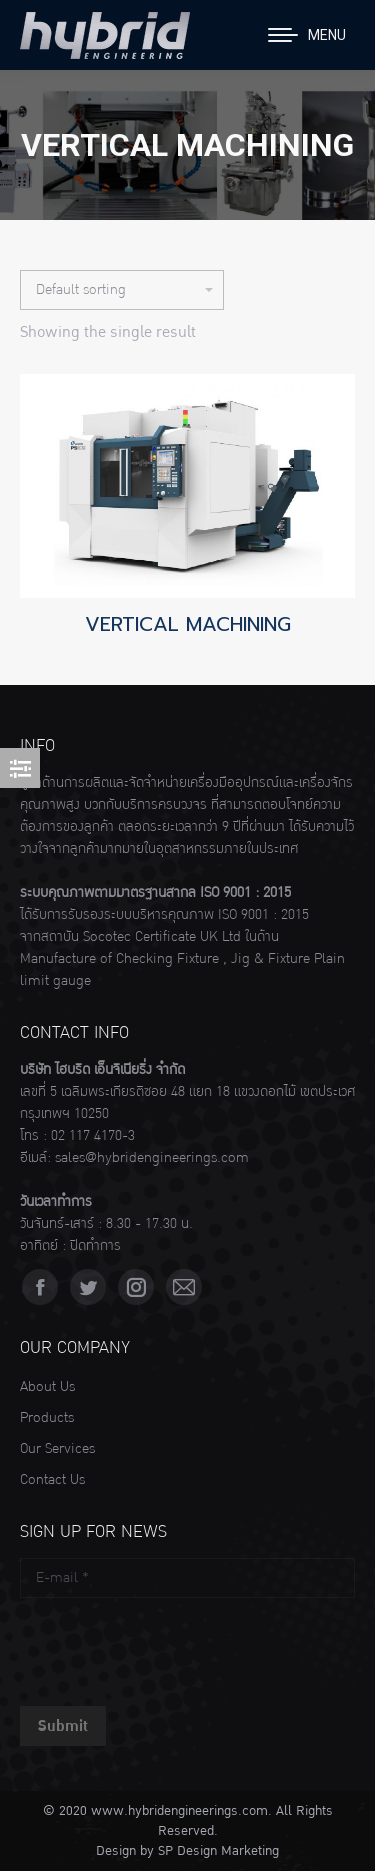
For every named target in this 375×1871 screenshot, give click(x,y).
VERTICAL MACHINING (188, 624)
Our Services (57, 1449)
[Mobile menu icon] (307, 35)
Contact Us (52, 1480)
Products (47, 1418)
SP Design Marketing (218, 1851)
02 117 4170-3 (93, 1136)
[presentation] (172, 1647)
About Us (47, 1387)
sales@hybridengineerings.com (152, 1158)
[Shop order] (122, 290)
